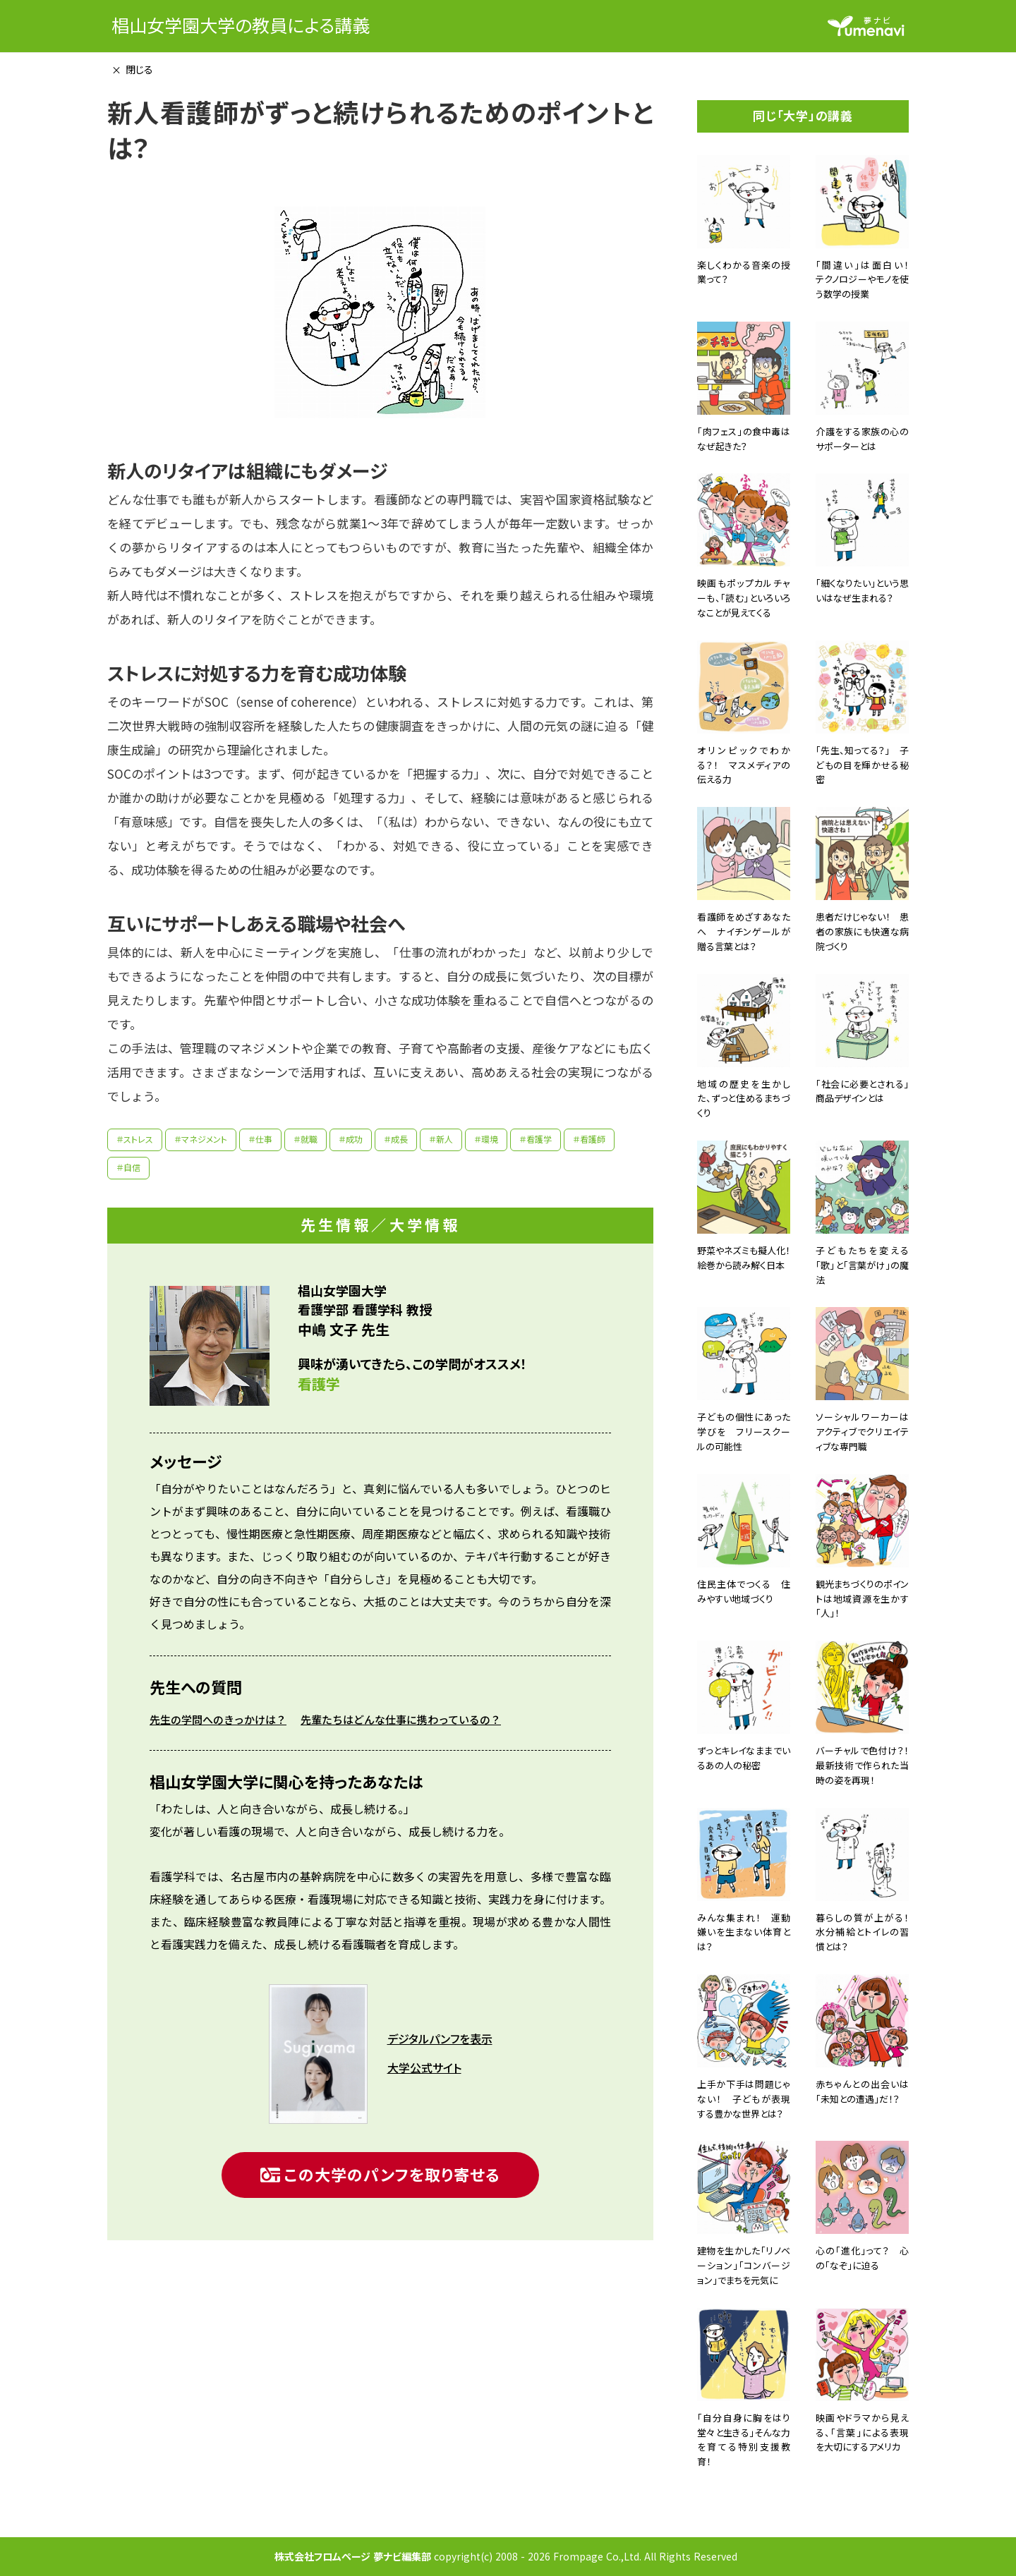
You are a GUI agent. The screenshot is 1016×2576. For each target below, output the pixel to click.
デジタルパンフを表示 (439, 2039)
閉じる (139, 69)
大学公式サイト (424, 2068)
